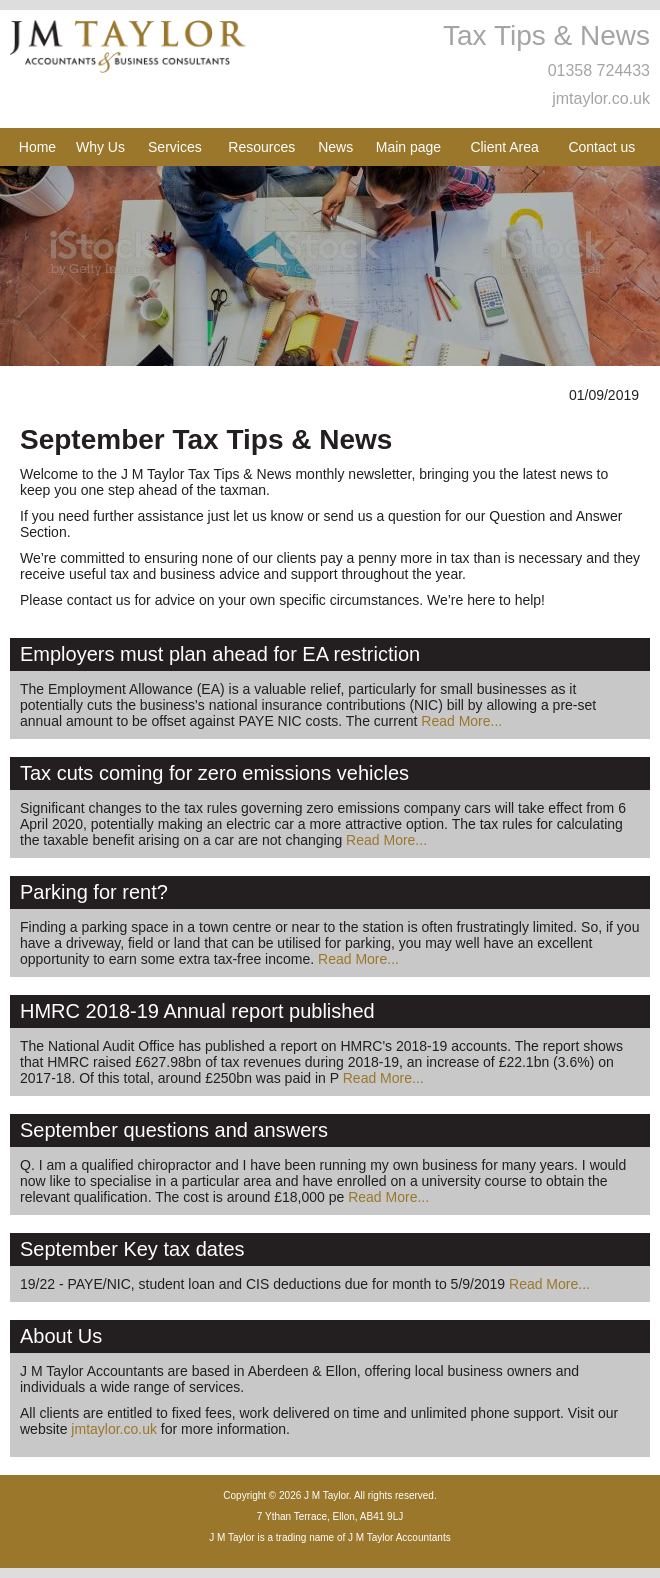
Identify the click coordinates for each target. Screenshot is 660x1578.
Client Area (504, 147)
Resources (261, 147)
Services (175, 147)
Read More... (461, 721)
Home (37, 147)
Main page (408, 147)
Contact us (601, 147)
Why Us (100, 147)
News (335, 147)
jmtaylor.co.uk (601, 98)
